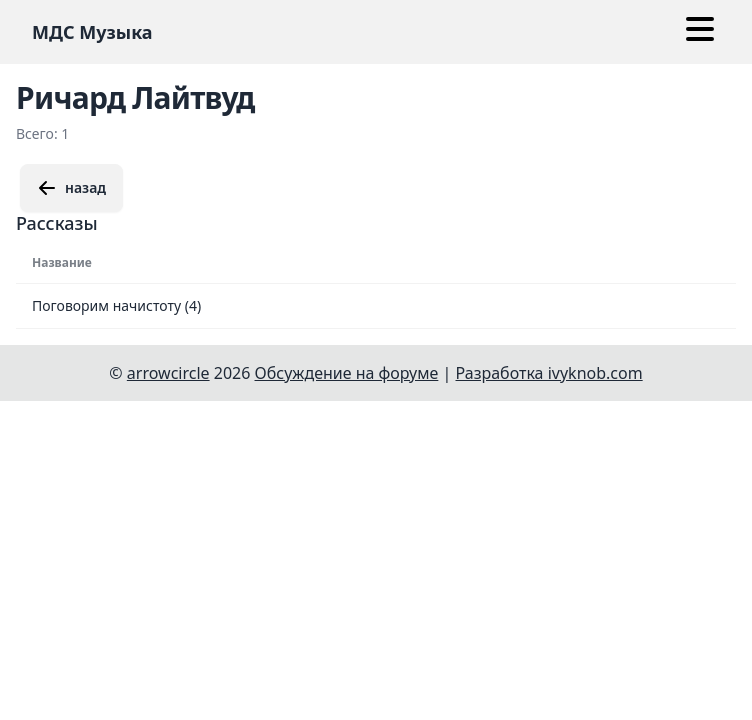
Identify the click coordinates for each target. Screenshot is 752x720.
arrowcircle (168, 373)
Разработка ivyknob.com (549, 373)
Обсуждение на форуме (347, 373)
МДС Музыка (92, 32)
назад (71, 188)
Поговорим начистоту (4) (116, 305)
